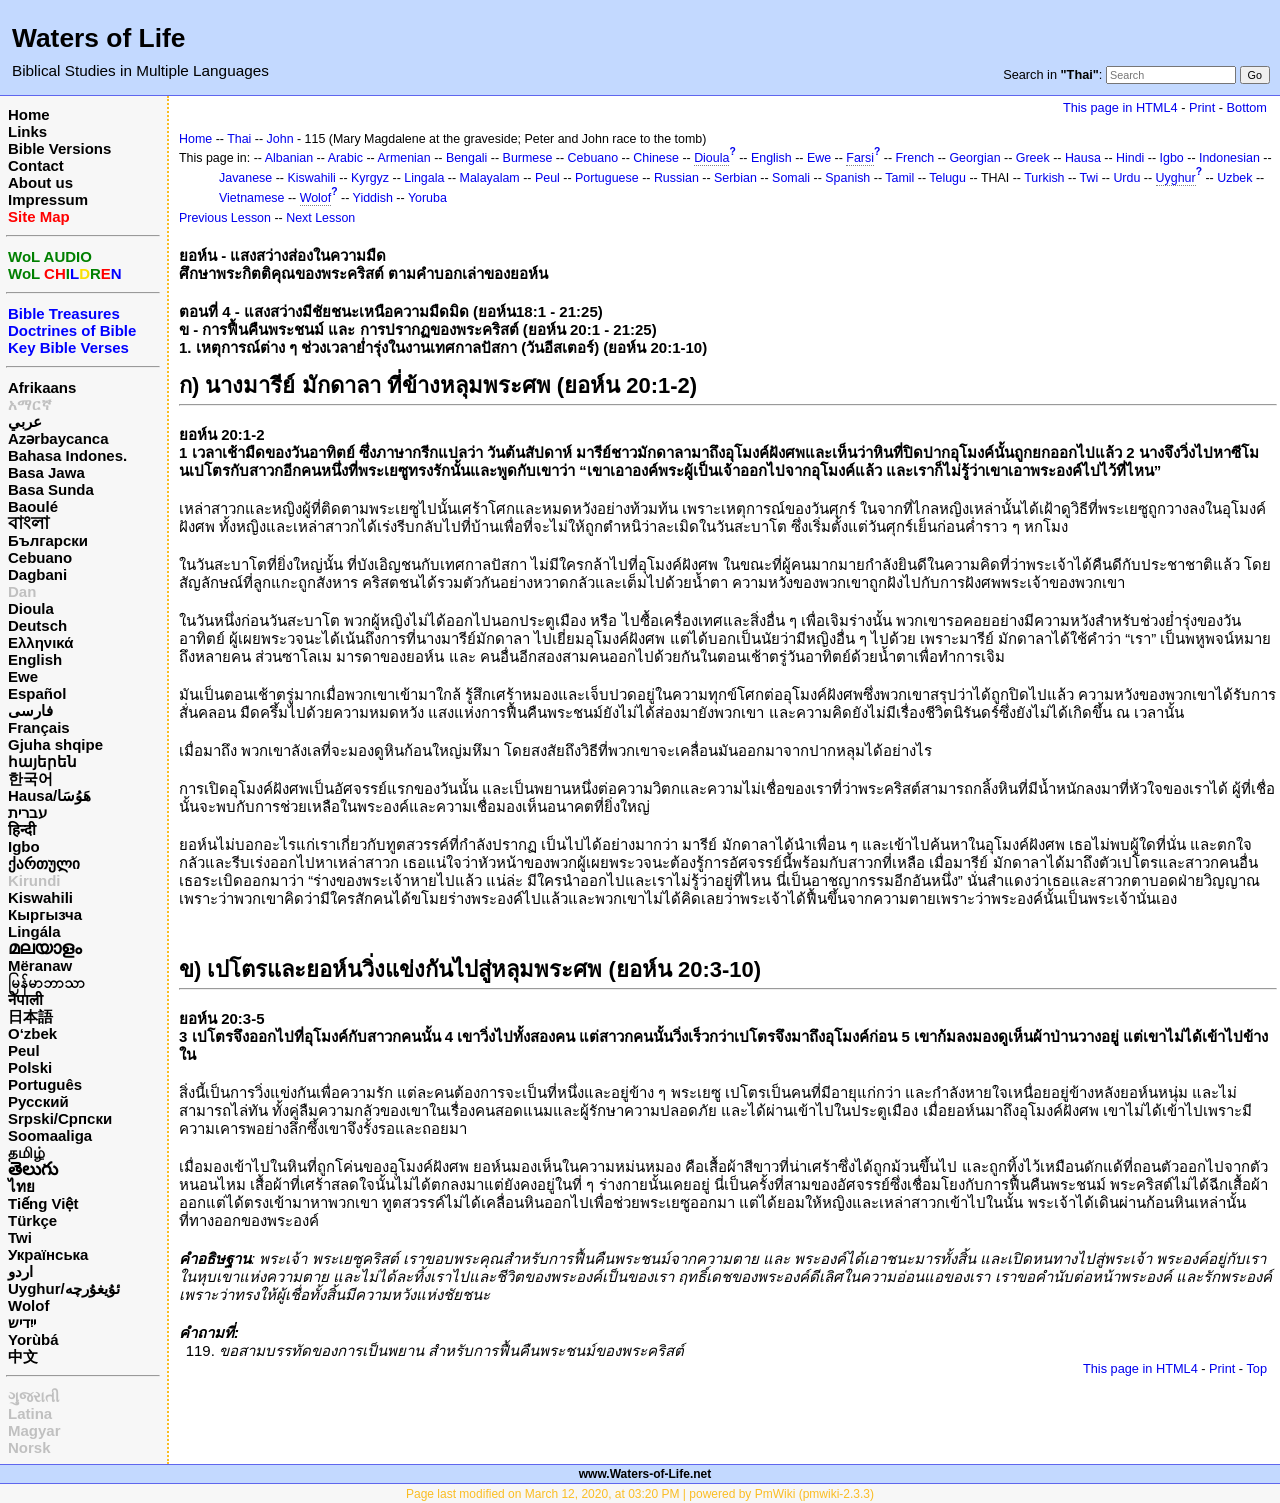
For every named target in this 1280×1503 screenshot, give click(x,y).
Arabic (345, 158)
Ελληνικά (40, 642)
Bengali (467, 158)
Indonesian (1229, 158)
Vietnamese (251, 198)
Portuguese (607, 178)
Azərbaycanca (58, 438)
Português (45, 1084)
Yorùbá (33, 1339)
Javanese (245, 178)
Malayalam (490, 178)
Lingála (34, 931)
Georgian (974, 158)
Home (29, 114)
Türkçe (32, 1220)
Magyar (34, 1430)
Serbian (735, 178)
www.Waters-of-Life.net (645, 1474)
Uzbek (1234, 178)
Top (1256, 1368)
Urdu (1126, 178)
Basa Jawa (46, 472)
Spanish (847, 178)
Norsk (29, 1447)
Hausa (1083, 158)
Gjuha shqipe (55, 744)
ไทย (21, 1186)
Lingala (424, 178)
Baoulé (33, 506)
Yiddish (373, 198)
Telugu (947, 178)
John (280, 139)
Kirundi (34, 880)
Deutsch (37, 625)
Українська (48, 1254)
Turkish (1044, 178)
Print (1202, 107)
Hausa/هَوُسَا (49, 795)
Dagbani (37, 574)
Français (39, 727)
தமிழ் (26, 1152)
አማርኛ (30, 404)
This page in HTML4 (1120, 107)
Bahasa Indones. (67, 455)
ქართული (44, 863)
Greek (1033, 158)
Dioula (31, 608)
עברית (27, 812)
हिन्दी (22, 829)
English (35, 659)
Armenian (403, 158)
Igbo (24, 846)
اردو (20, 1271)
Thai (239, 139)
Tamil (899, 178)
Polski (30, 1067)
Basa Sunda (51, 489)
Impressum (48, 199)
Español (37, 693)
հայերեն (42, 761)
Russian (676, 178)
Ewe (23, 676)
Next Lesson (320, 218)
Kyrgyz (370, 178)
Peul (24, 1050)
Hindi (1130, 158)
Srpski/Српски (60, 1118)
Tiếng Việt (43, 1203)
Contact (36, 165)
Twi (20, 1237)
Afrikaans (42, 387)
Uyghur (1176, 178)
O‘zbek (32, 1033)
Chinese (656, 158)
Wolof (28, 1305)
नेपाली (25, 999)
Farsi (860, 158)
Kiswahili (40, 897)
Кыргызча (45, 914)
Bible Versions (59, 148)
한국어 (30, 778)
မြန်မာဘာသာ (46, 982)
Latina (30, 1413)
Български (48, 540)
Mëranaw (40, 965)
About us (40, 182)
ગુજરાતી (33, 1396)
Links (27, 131)
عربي (25, 421)
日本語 (30, 1016)
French (915, 158)
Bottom (1247, 107)
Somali (791, 178)
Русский (38, 1101)
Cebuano (40, 557)
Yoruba (427, 198)
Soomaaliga (50, 1135)
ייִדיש (22, 1322)
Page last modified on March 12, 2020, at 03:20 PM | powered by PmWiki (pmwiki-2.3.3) (640, 1494)
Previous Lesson (225, 218)
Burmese (528, 158)
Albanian (289, 158)
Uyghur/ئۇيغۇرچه (64, 1288)
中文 (23, 1356)
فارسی (30, 710)
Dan (22, 591)
